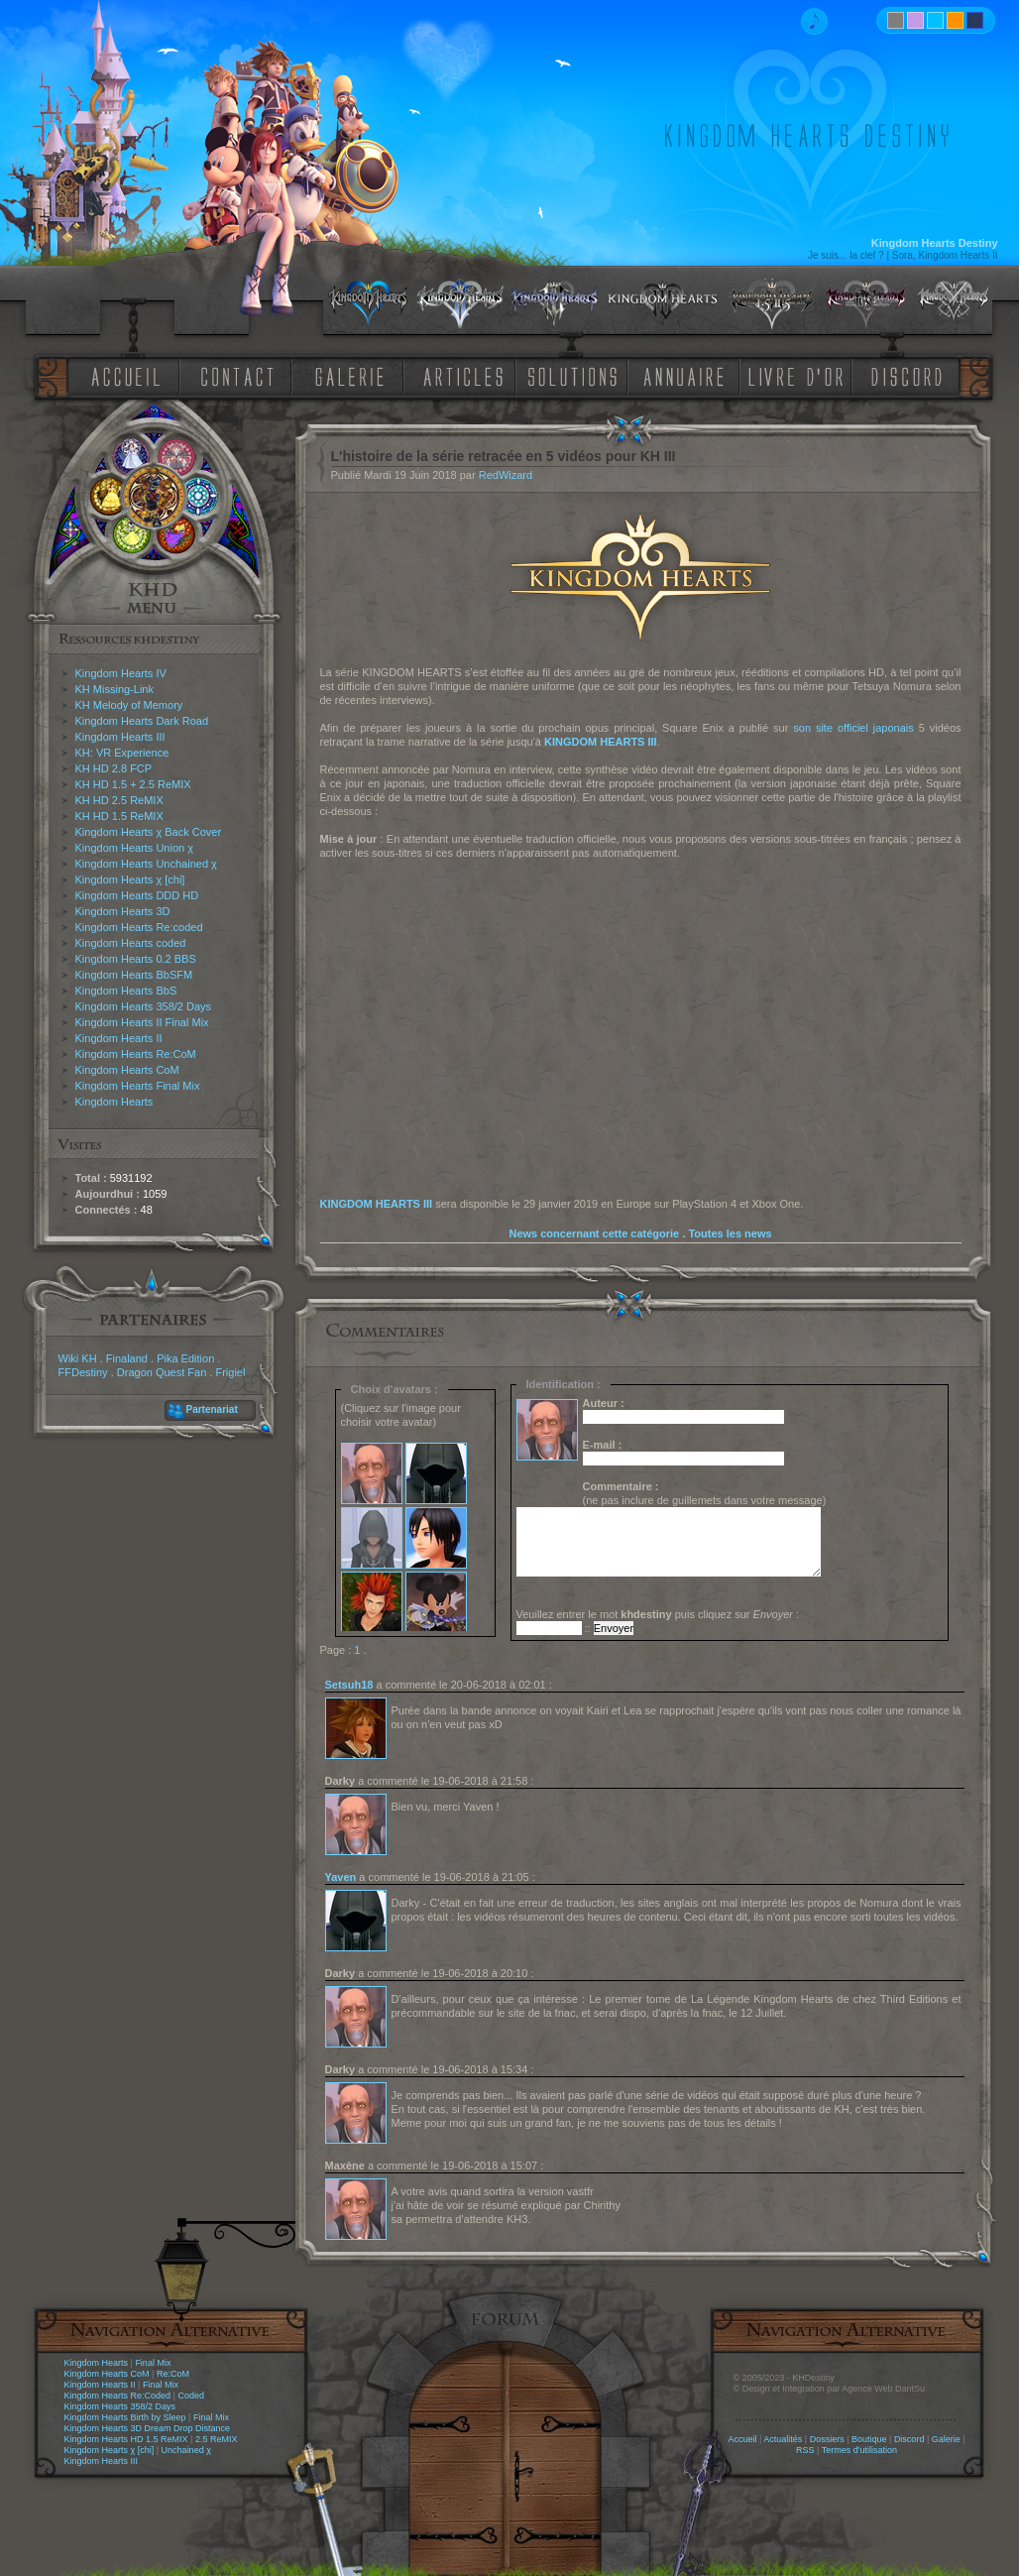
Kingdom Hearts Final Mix (137, 1086)
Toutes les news (729, 1233)
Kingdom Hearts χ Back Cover (148, 832)
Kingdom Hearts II (119, 1038)
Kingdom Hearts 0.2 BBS (135, 959)
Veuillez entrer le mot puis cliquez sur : (658, 1614)
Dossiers (827, 2439)
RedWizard (505, 475)
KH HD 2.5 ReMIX (119, 800)
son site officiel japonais (853, 728)
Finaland (127, 1358)
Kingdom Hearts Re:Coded (117, 2395)
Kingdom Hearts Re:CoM (135, 1054)
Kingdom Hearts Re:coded (139, 927)
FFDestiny (83, 1372)
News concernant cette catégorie (594, 1233)
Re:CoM (173, 2374)
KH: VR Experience (122, 753)
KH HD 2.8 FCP (114, 768)
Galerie (946, 2439)
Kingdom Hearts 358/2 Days (143, 1006)
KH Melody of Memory (129, 705)
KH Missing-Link (114, 689)
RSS (805, 2450)
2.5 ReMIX (216, 2439)
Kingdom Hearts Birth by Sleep (125, 2417)
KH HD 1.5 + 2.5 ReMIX (133, 784)
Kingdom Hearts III (120, 737)
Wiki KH (77, 1358)
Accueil (742, 2439)
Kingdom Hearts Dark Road (142, 721)
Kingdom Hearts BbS (126, 990)
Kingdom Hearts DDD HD (137, 895)
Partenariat (212, 1409)
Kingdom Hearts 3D (122, 911)
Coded (190, 2395)
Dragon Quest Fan (162, 1372)
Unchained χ (186, 2450)
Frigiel (230, 1372)
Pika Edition (185, 1358)
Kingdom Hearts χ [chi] (130, 879)
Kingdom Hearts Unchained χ (146, 864)
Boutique (869, 2439)
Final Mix (152, 2363)
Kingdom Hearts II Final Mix (142, 1022)
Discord (909, 2439)
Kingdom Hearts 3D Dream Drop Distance (147, 2428)
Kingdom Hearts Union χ (134, 848)
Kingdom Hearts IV (121, 673)
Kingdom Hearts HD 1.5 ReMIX (126, 2439)
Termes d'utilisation (859, 2450)
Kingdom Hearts (114, 1102)
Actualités (782, 2439)
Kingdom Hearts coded (130, 943)
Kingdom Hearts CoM (127, 1070)
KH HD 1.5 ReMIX (119, 816)
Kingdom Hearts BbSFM (134, 975)
